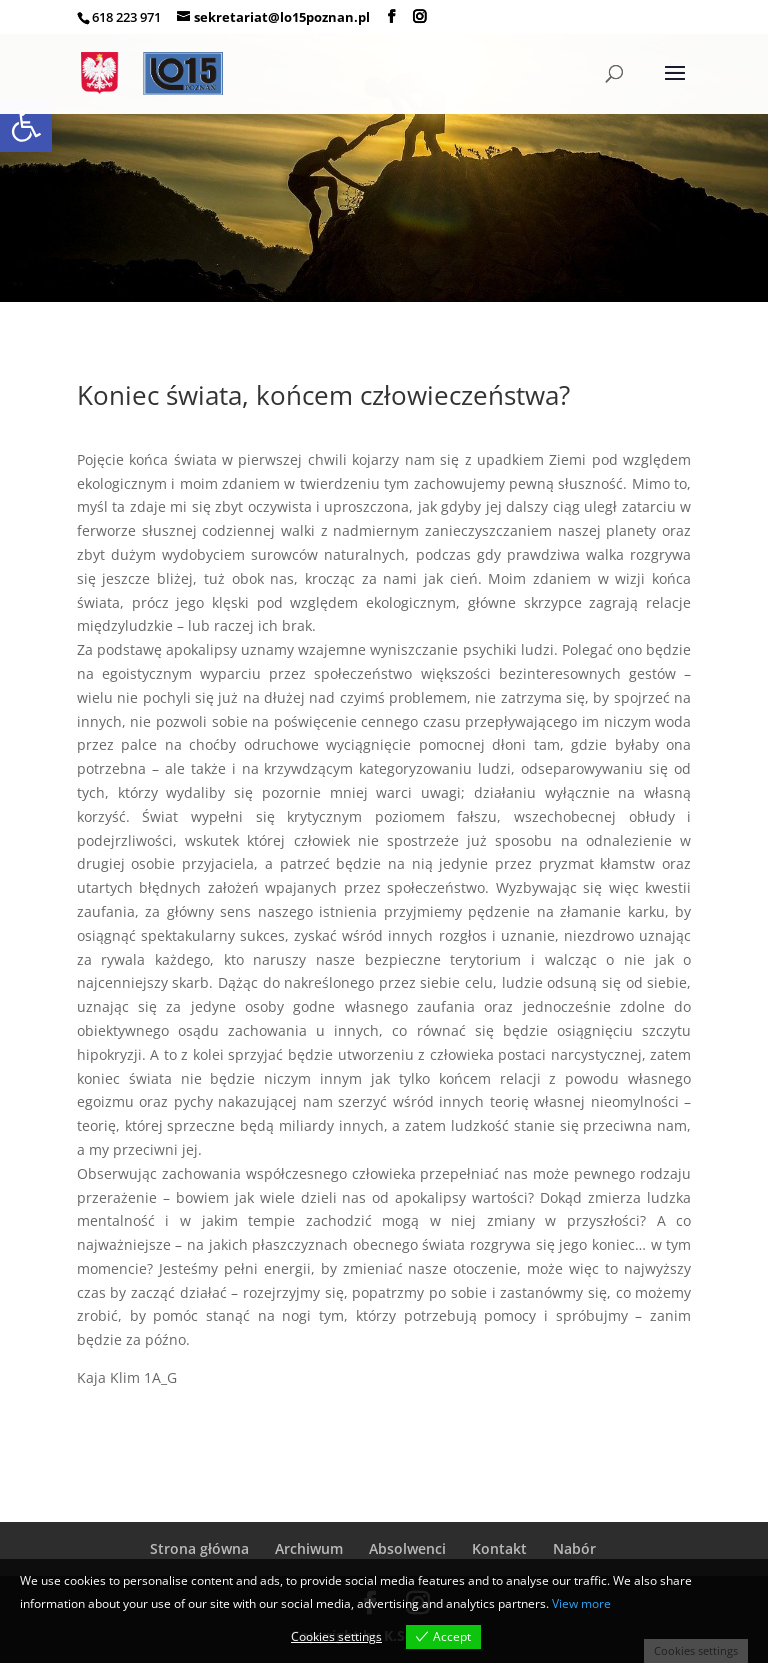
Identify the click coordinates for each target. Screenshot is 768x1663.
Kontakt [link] (499, 1548)
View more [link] (581, 1603)
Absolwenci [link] (407, 1548)
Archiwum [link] (309, 1548)
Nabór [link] (574, 1548)
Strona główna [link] (199, 1548)
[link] (26, 126)
